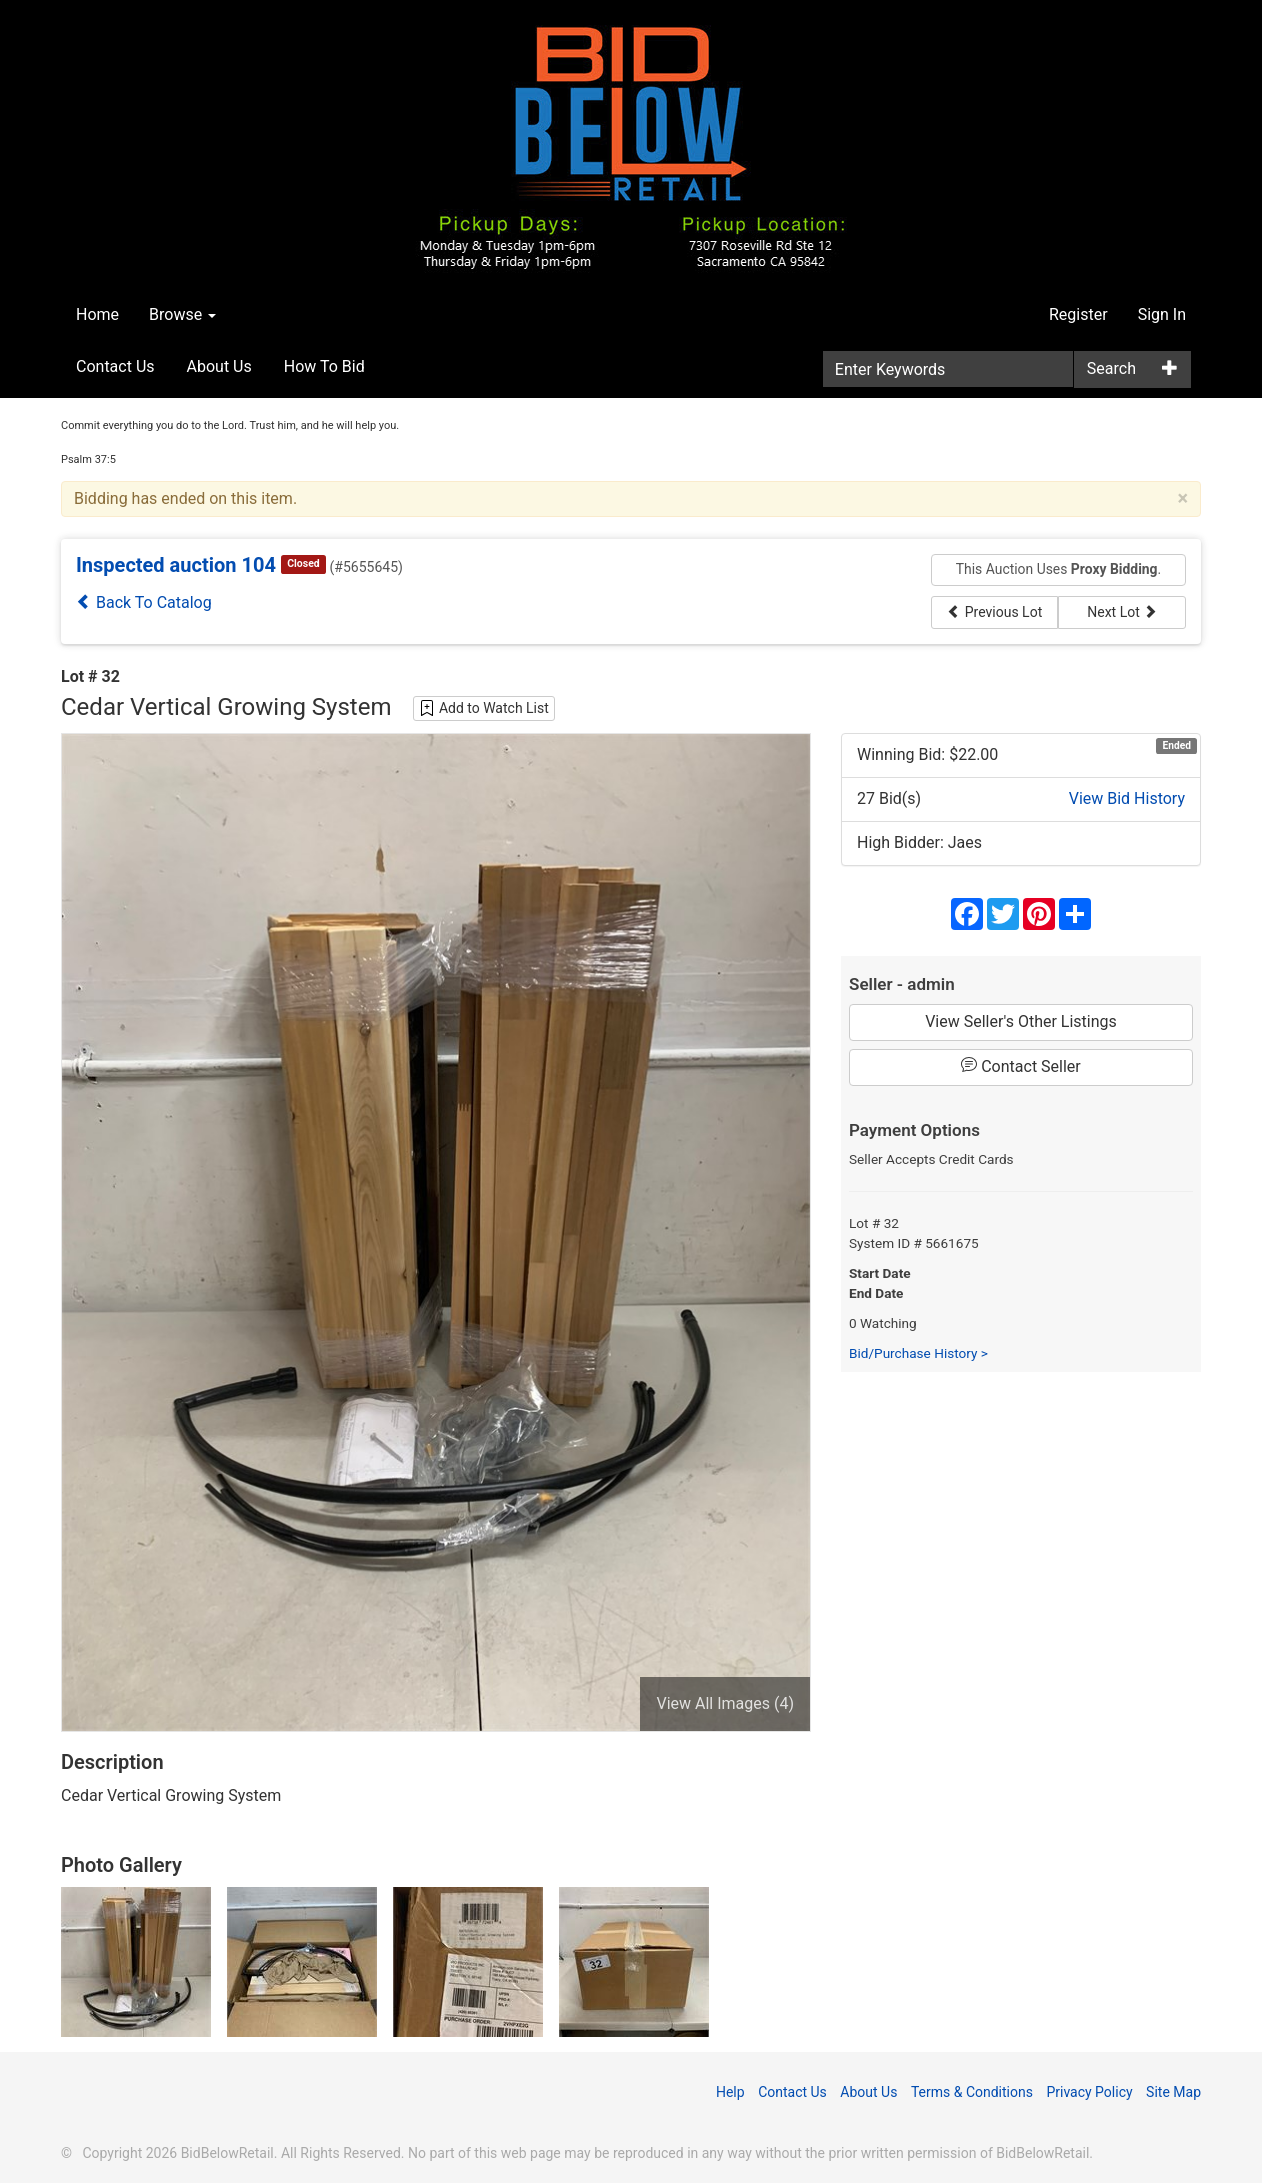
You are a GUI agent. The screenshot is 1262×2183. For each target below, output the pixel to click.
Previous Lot (994, 612)
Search (1111, 368)
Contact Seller (1021, 1066)
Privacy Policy (1089, 2092)
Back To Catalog (144, 602)
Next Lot (1122, 612)
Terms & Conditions (972, 2092)
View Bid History (1127, 798)
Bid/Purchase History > (918, 1353)
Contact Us (115, 366)
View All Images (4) (725, 1703)
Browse (182, 314)
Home (97, 314)
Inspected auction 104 (176, 565)
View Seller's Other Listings (1021, 1021)
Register (1078, 314)
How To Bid (324, 366)
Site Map (1173, 2092)
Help (730, 2092)
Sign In (1162, 314)
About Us (219, 366)
